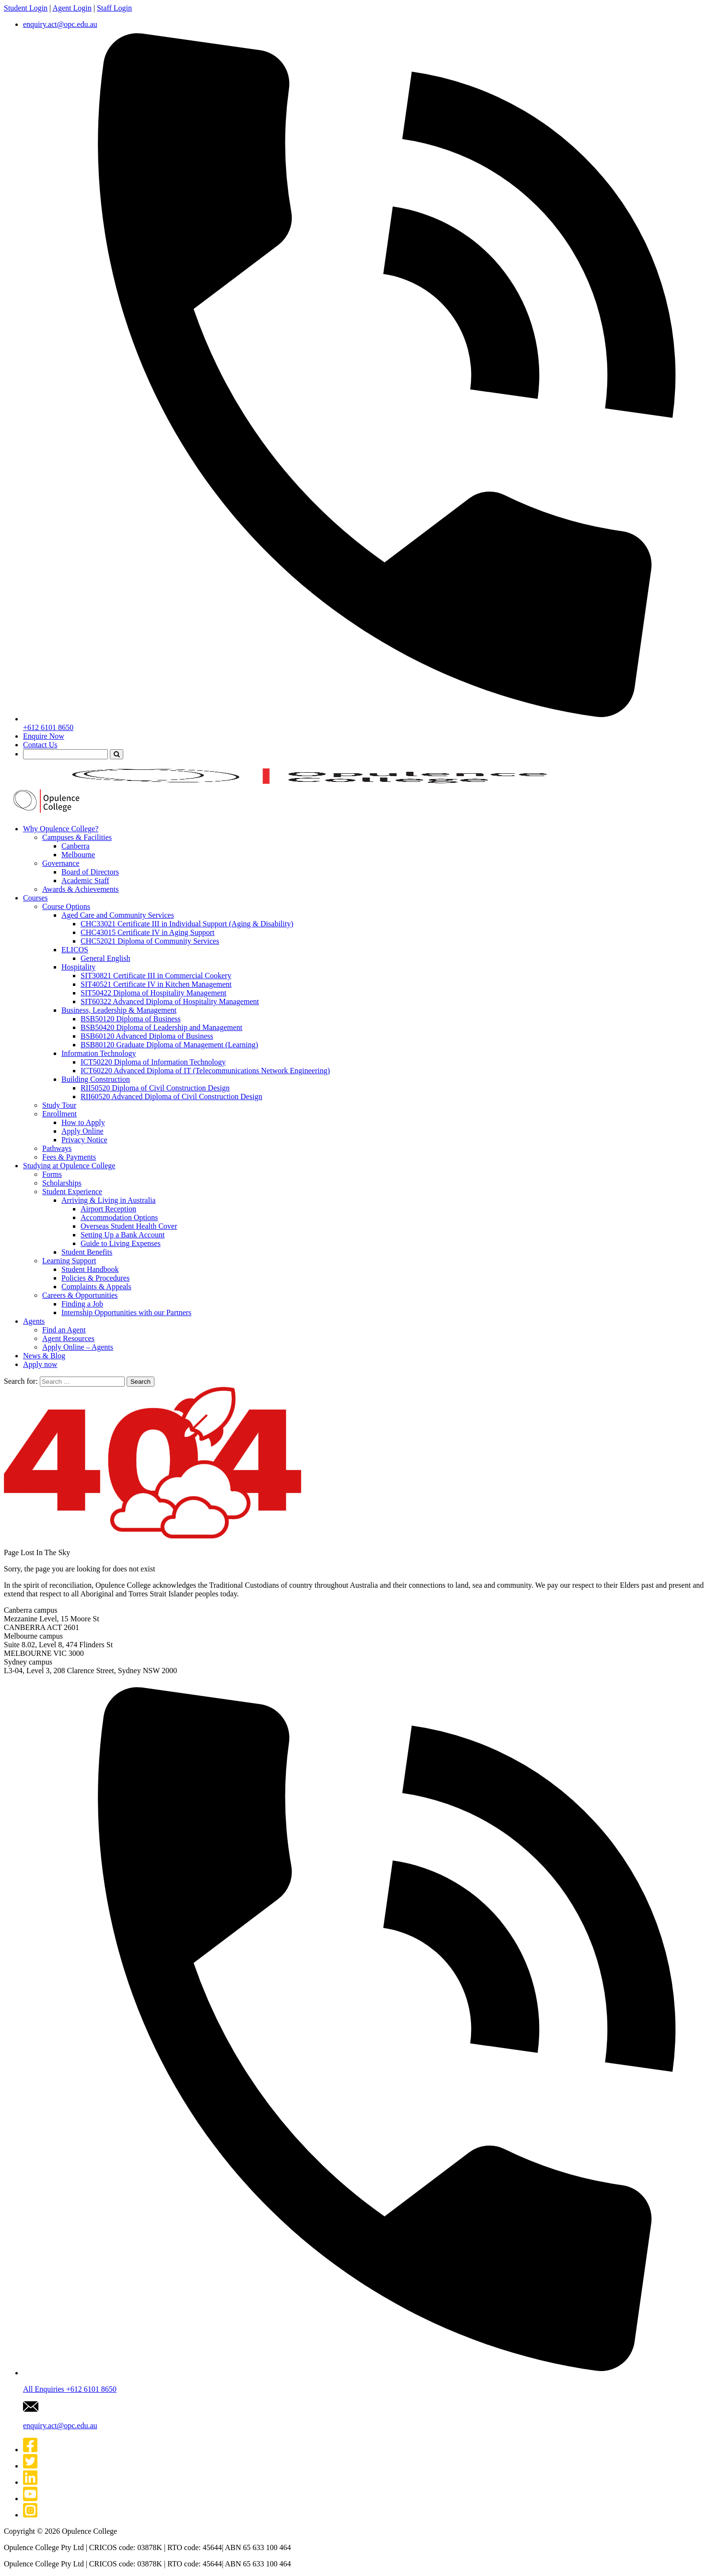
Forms (52, 1174)
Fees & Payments (69, 1157)
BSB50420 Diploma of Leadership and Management (161, 1027)
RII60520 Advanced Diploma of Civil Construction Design (171, 1096)
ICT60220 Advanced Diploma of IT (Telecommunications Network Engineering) (205, 1070)
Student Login (25, 8)
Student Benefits (86, 1252)
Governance (60, 863)
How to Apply (83, 1122)
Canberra (75, 846)
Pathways (56, 1148)
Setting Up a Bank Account (123, 1235)
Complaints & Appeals (96, 1286)
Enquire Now (43, 736)
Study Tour (59, 1105)
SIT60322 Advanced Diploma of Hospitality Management (170, 1001)
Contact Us (40, 745)
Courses (35, 898)
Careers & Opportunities (80, 1295)
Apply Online (82, 1131)
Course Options (66, 906)
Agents (34, 1321)
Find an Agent (64, 1330)
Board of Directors (90, 872)
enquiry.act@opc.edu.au (60, 24)
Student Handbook (90, 1269)
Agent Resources (68, 1338)
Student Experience (72, 1191)
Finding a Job (82, 1304)
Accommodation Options (119, 1217)
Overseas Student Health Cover (129, 1226)
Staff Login (114, 8)
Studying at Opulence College (69, 1166)
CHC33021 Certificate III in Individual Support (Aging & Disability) (187, 924)
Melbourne (78, 855)
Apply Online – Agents (77, 1347)
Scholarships (62, 1183)
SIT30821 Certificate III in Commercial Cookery (156, 975)
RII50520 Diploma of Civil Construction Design (155, 1088)
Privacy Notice (84, 1140)
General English (105, 958)
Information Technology (98, 1053)
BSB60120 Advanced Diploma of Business (147, 1036)
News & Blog (44, 1356)
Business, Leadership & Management (119, 1010)
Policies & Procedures (95, 1278)
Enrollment (59, 1114)
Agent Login (71, 8)
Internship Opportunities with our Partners (126, 1312)
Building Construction (95, 1079)
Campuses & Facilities (77, 837)
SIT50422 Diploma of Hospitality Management (153, 993)
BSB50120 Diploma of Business (130, 1019)
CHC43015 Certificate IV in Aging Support (147, 932)
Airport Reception (108, 1209)
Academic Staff (85, 880)
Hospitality (78, 967)
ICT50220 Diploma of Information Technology (153, 1062)
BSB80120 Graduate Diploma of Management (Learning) (169, 1045)
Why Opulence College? (60, 829)
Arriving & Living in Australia (108, 1200)
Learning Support (69, 1261)
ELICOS (74, 950)
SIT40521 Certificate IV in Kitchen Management (156, 984)
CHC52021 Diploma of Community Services (150, 941)
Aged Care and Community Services (117, 915)
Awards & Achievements (80, 889)
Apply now (40, 1364)
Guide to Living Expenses (121, 1243)
